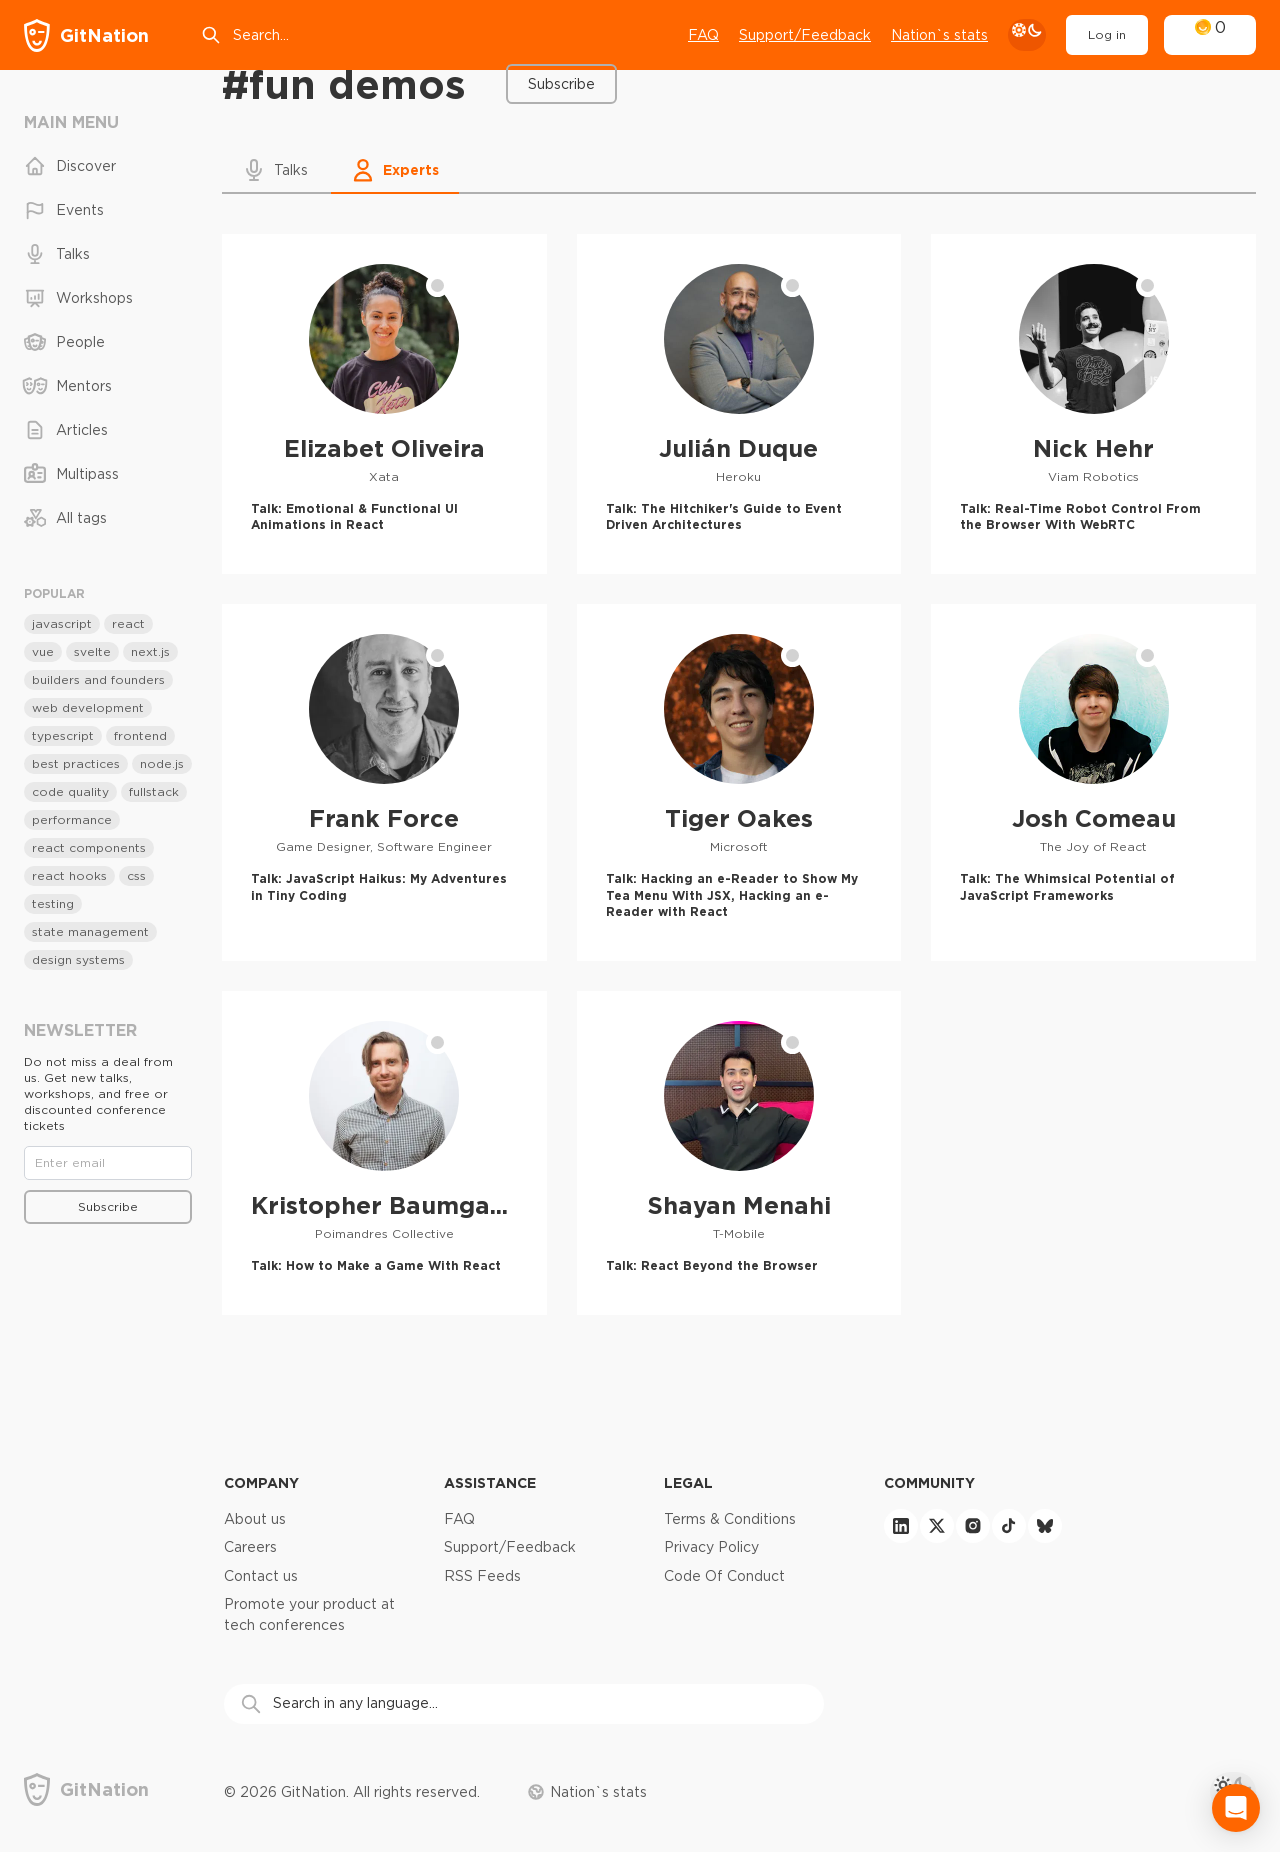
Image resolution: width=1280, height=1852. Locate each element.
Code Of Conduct (724, 1576)
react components (89, 847)
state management (90, 931)
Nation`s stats (939, 35)
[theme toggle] (1027, 35)
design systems (78, 959)
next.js (150, 651)
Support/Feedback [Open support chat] (805, 35)
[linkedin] (901, 1526)
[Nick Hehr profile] (1093, 404)
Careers (250, 1547)
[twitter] (937, 1526)
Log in (1107, 34)
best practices (76, 763)
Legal (688, 1482)
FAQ (703, 35)
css (136, 875)
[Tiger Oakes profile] (739, 782)
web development (88, 707)
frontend (140, 735)
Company (261, 1482)
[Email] (108, 1163)
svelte (92, 651)
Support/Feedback (510, 1547)
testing (53, 903)
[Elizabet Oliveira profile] (384, 404)
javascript (62, 623)
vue (43, 651)
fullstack (154, 791)
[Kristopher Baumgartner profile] (384, 1152)
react (128, 623)
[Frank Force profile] (384, 782)
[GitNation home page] (86, 35)
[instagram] (973, 1526)
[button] (276, 170)
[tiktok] (1009, 1526)
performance (72, 819)
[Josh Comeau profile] (1093, 782)
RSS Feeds (482, 1576)
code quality (70, 791)
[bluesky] (1045, 1526)
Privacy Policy (711, 1547)
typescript (63, 735)
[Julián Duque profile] (739, 404)
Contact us (261, 1576)
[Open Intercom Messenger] (1236, 1808)
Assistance (490, 1482)
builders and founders (98, 679)
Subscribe (561, 84)
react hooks (69, 875)
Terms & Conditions (730, 1519)
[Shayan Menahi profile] (739, 1152)
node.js (162, 763)
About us (255, 1519)
